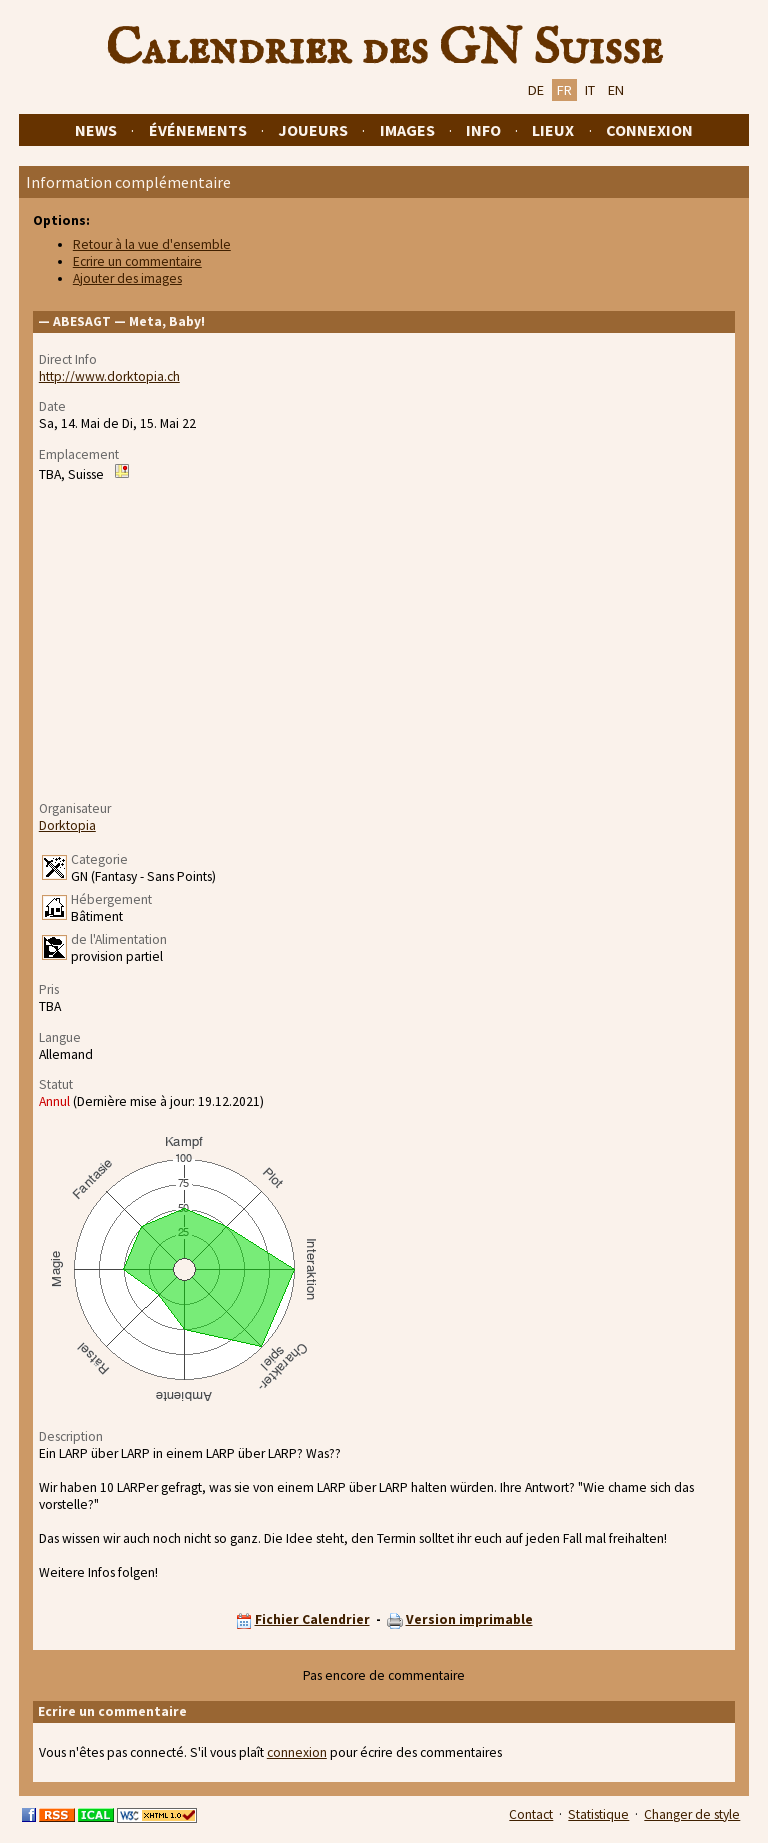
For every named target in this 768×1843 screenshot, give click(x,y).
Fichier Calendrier (312, 1619)
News (96, 130)
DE (536, 90)
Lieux (553, 130)
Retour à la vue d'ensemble (152, 244)
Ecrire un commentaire (137, 261)
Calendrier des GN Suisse (384, 49)
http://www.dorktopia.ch (109, 376)
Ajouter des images (127, 278)
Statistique (598, 1814)
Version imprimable (469, 1619)
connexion (297, 1752)
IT (590, 90)
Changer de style (692, 1814)
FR (564, 90)
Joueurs (313, 130)
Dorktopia (67, 825)
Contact (531, 1814)
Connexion (649, 130)
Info (483, 130)
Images (407, 130)
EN (616, 90)
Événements (198, 130)
